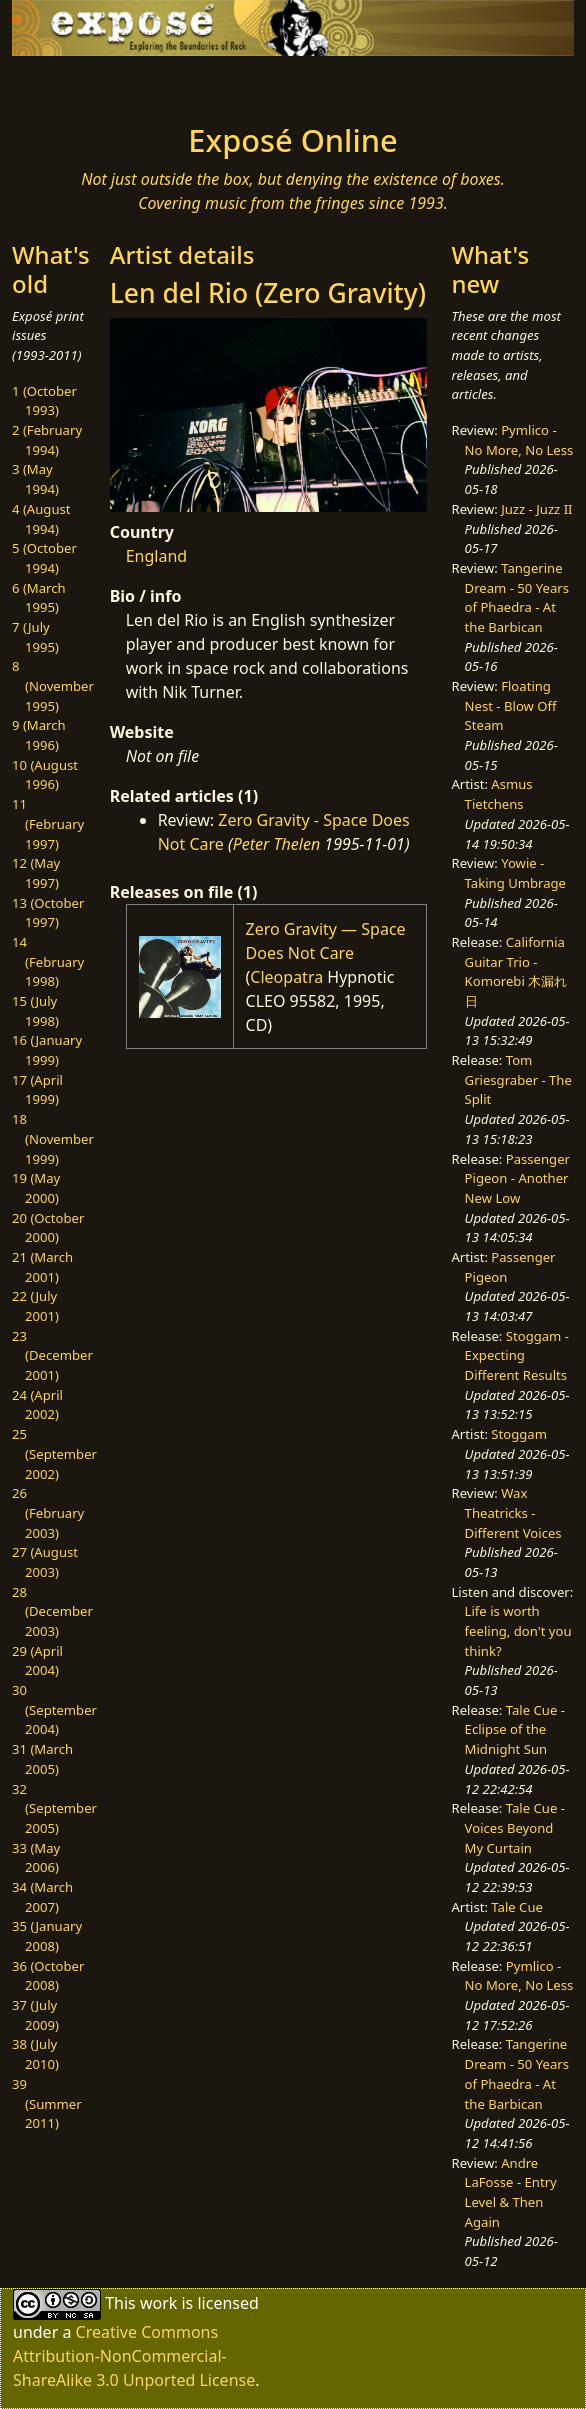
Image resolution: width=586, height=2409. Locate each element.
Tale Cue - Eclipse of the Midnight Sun (515, 1729)
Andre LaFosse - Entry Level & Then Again (511, 2192)
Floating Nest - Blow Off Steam (511, 705)
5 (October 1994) (44, 558)
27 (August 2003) (45, 1562)
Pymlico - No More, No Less (519, 440)
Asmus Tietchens (499, 794)
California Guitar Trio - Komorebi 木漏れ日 (516, 971)
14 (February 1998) (48, 961)
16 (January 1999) (47, 1050)
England (156, 556)
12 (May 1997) (36, 873)
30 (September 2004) (54, 1709)
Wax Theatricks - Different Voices (513, 1512)
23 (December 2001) (52, 1355)
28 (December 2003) (52, 1611)
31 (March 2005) (42, 1759)
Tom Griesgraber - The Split (518, 1079)
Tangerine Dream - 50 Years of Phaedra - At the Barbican (517, 597)
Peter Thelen (277, 844)
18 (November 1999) (53, 1138)
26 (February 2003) (48, 1512)
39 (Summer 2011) (47, 2103)
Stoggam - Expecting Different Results (517, 1355)
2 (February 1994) (47, 440)
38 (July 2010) (35, 2054)
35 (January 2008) (47, 1936)
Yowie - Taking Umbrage (515, 873)
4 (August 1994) (41, 519)
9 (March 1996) (39, 735)
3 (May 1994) (35, 479)
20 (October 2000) (48, 1228)
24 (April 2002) (37, 1405)
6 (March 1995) (39, 598)
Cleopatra (286, 977)
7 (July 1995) (35, 637)
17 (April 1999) (37, 1090)
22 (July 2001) (35, 1306)
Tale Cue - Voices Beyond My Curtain (515, 1827)
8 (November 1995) (53, 685)
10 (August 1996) (45, 775)
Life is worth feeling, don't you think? (518, 1630)
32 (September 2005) (54, 1808)
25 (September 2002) (54, 1453)
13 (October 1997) (48, 913)
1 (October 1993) (44, 401)
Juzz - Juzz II (536, 509)
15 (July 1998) (35, 1011)
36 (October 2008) (48, 1976)
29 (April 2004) (37, 1661)
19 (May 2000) (36, 1188)
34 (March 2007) (42, 1897)
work (158, 2303)
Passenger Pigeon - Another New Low (517, 1178)
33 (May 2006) (36, 1858)
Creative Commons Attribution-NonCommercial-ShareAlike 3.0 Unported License (134, 2356)
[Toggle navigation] (75, 84)
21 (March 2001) (42, 1267)
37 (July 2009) (35, 2015)
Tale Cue (517, 1907)
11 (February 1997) (48, 823)
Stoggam (519, 1434)
